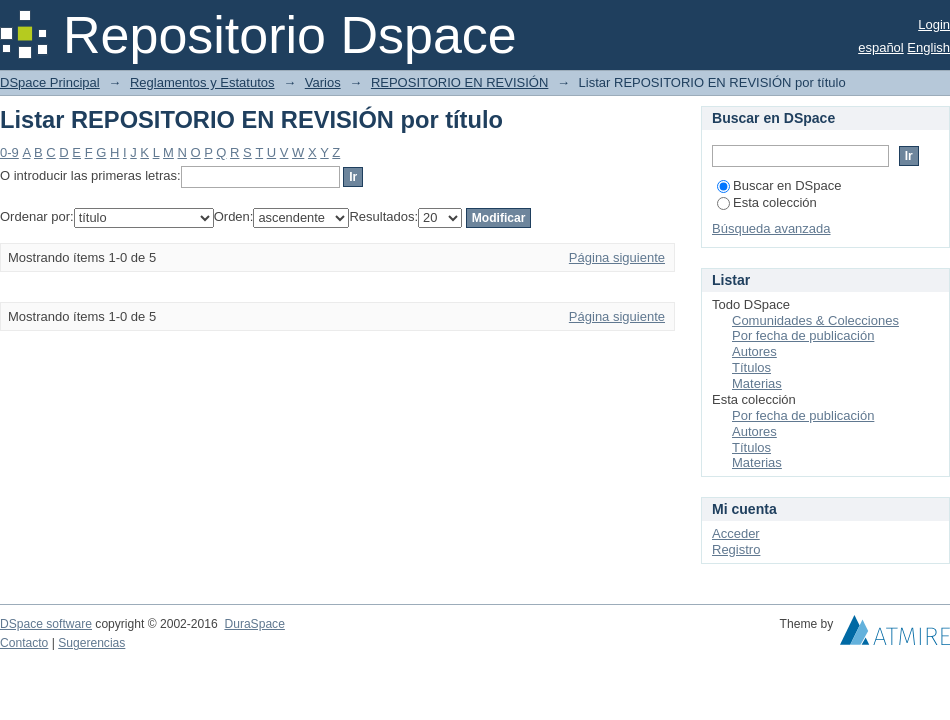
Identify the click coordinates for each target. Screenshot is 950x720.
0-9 (9, 152)
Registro (736, 549)
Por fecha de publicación (803, 335)
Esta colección (767, 202)
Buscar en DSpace (779, 185)
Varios (323, 82)
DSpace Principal (50, 82)
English (928, 47)
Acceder (736, 533)
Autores (754, 351)
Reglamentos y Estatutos (202, 82)
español (881, 47)
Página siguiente (617, 257)
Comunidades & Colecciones (815, 320)
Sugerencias (91, 643)
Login (934, 24)
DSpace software (46, 624)
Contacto (24, 643)
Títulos (751, 367)
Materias (757, 383)
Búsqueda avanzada (771, 228)
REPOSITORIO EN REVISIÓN (459, 82)
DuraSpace (254, 624)
